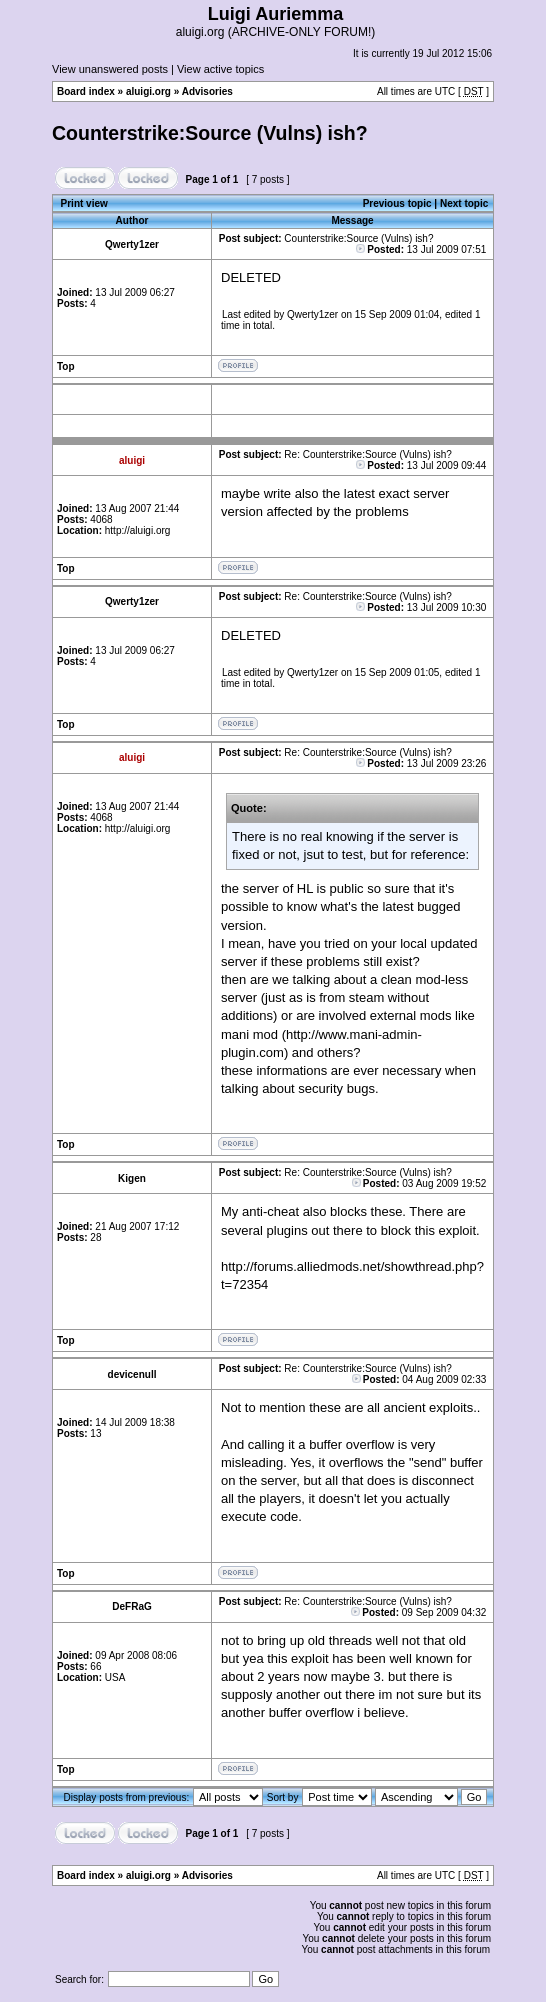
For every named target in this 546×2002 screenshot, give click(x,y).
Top (66, 366)
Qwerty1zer (312, 314)
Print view (84, 203)
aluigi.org (148, 91)
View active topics (220, 69)
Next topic (464, 203)
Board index (86, 91)
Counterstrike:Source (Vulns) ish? (210, 133)
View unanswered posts (110, 69)
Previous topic (397, 203)
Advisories (207, 91)
